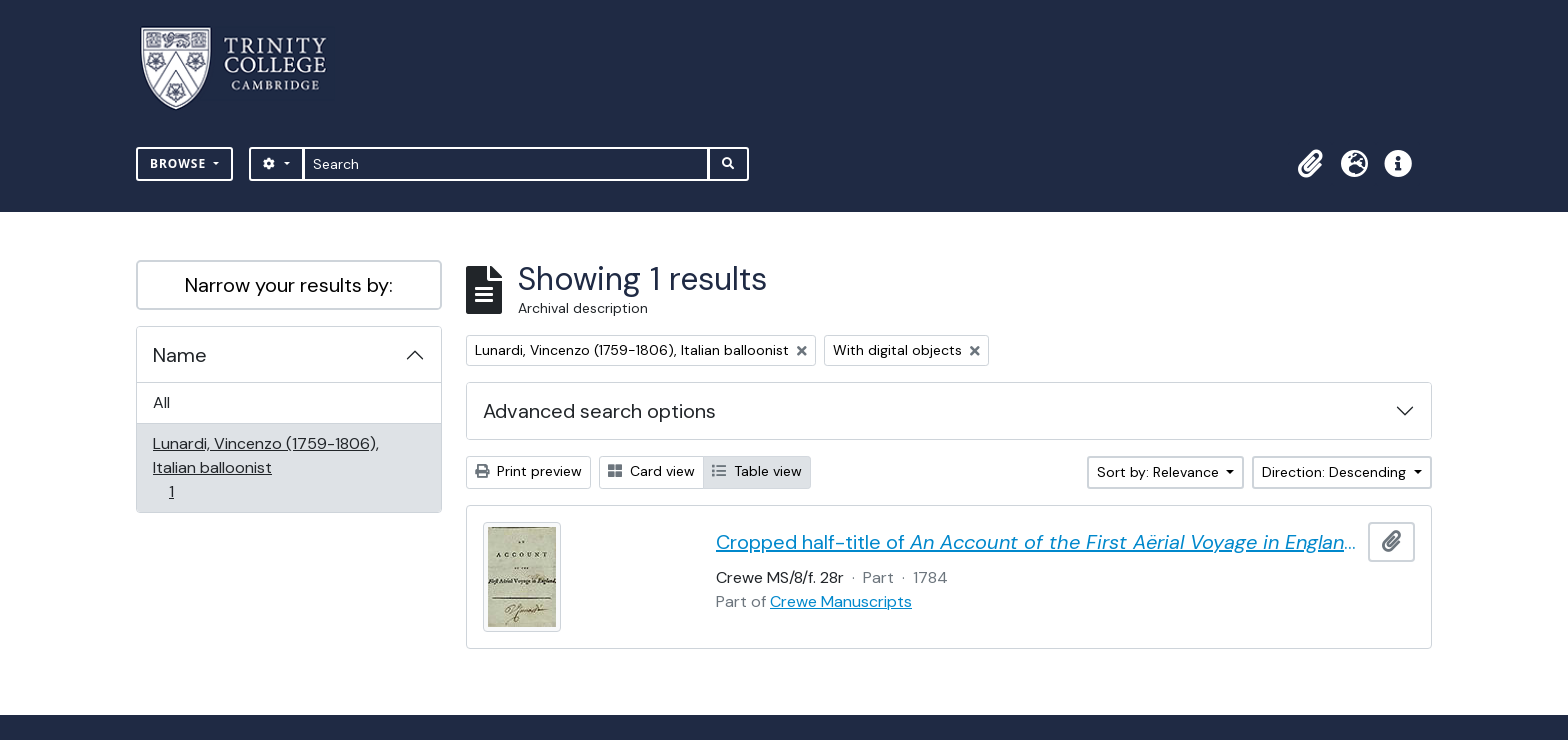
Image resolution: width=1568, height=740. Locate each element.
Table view (757, 471)
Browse (180, 163)
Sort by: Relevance (1160, 472)
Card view (651, 471)
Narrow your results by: (289, 285)
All (161, 402)
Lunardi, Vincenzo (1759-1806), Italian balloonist (265, 467)
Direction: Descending (1336, 472)
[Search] (506, 164)
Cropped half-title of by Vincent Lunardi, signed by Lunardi (1038, 542)
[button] (1310, 164)
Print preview (528, 471)
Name (180, 355)
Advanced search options (599, 411)
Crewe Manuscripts (841, 601)
